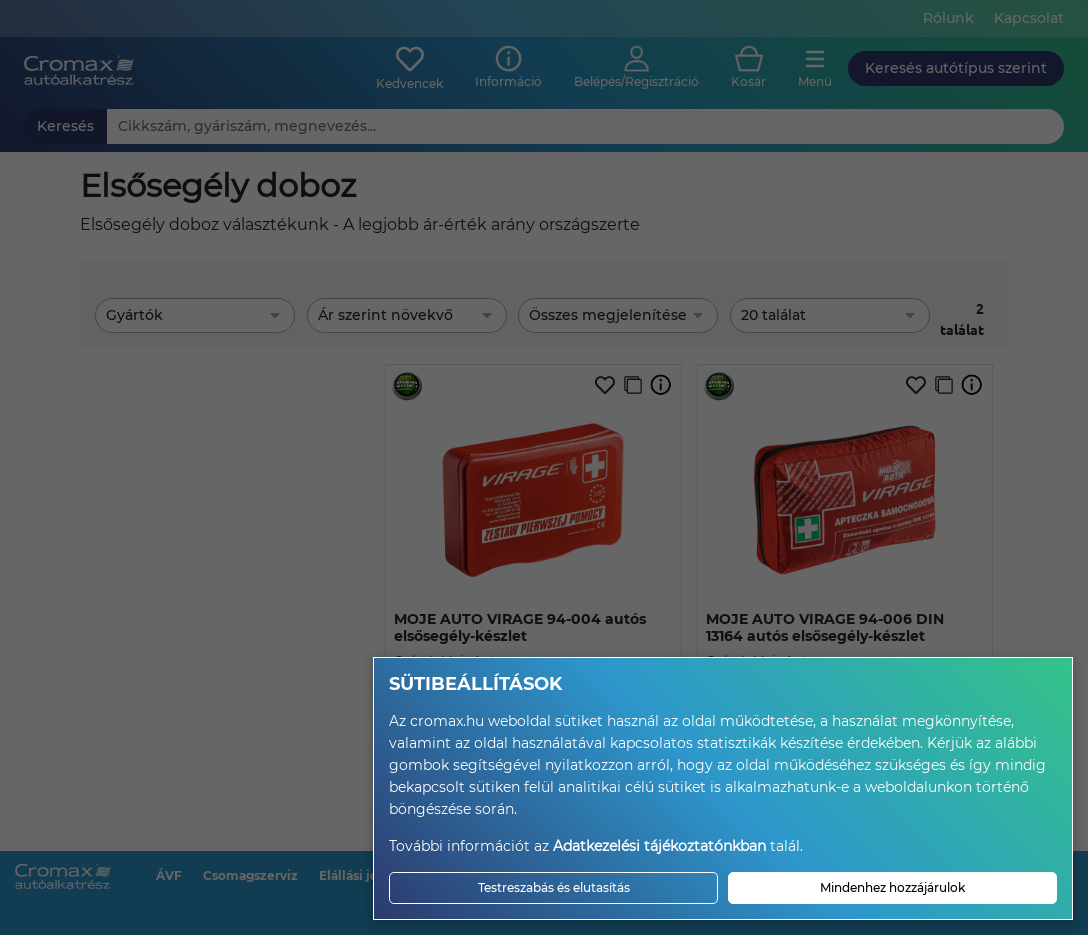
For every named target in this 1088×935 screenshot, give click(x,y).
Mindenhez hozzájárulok (892, 887)
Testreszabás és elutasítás (554, 887)
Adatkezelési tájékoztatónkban (659, 846)
